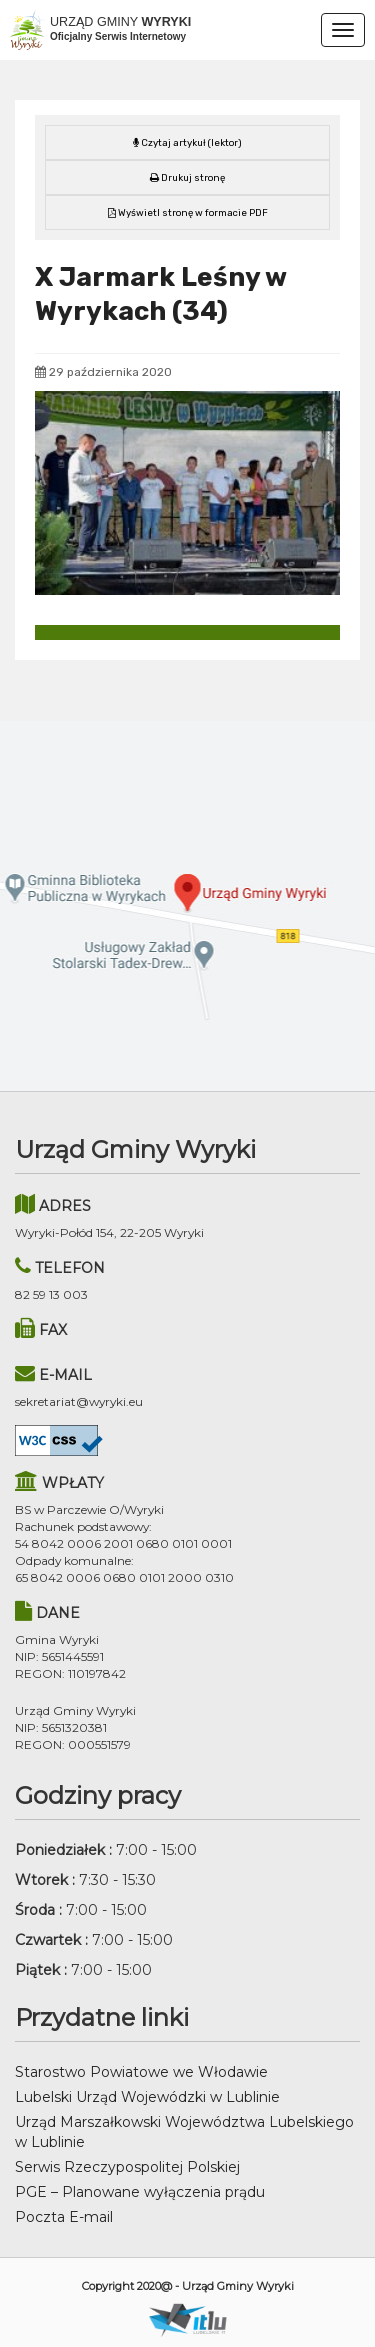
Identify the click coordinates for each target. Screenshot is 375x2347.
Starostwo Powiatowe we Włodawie (141, 2072)
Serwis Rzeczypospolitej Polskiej (127, 2167)
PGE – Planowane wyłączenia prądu (140, 2192)
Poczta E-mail (64, 2217)
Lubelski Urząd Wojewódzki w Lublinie (147, 2097)
